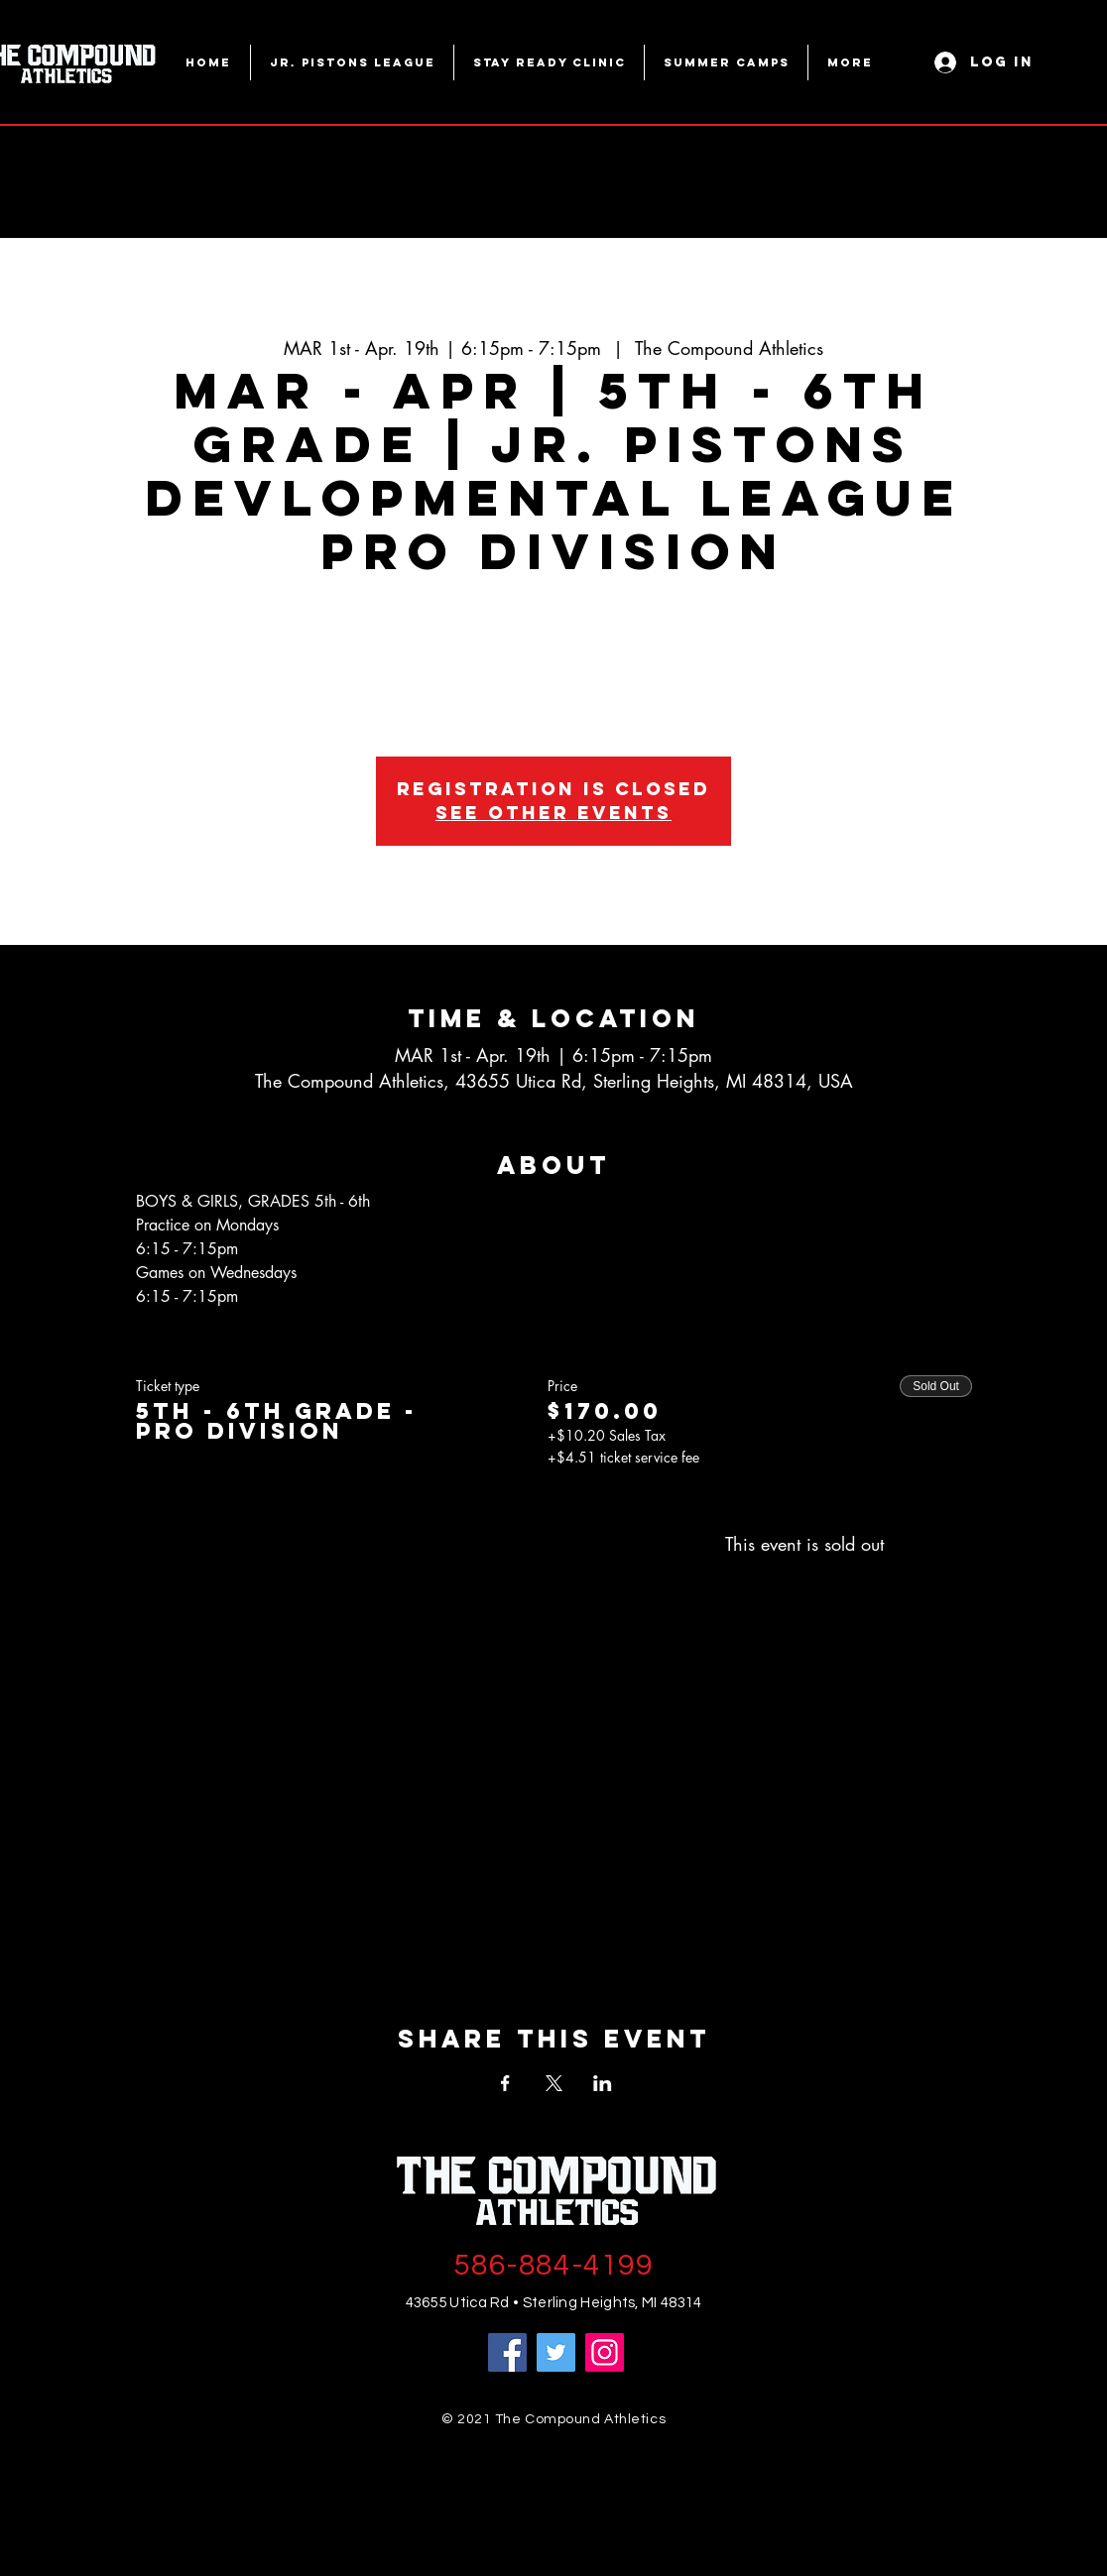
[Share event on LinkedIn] (602, 2083)
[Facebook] (507, 2352)
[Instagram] (604, 2352)
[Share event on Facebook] (505, 2083)
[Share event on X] (554, 2083)
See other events (553, 812)
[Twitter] (556, 2352)
